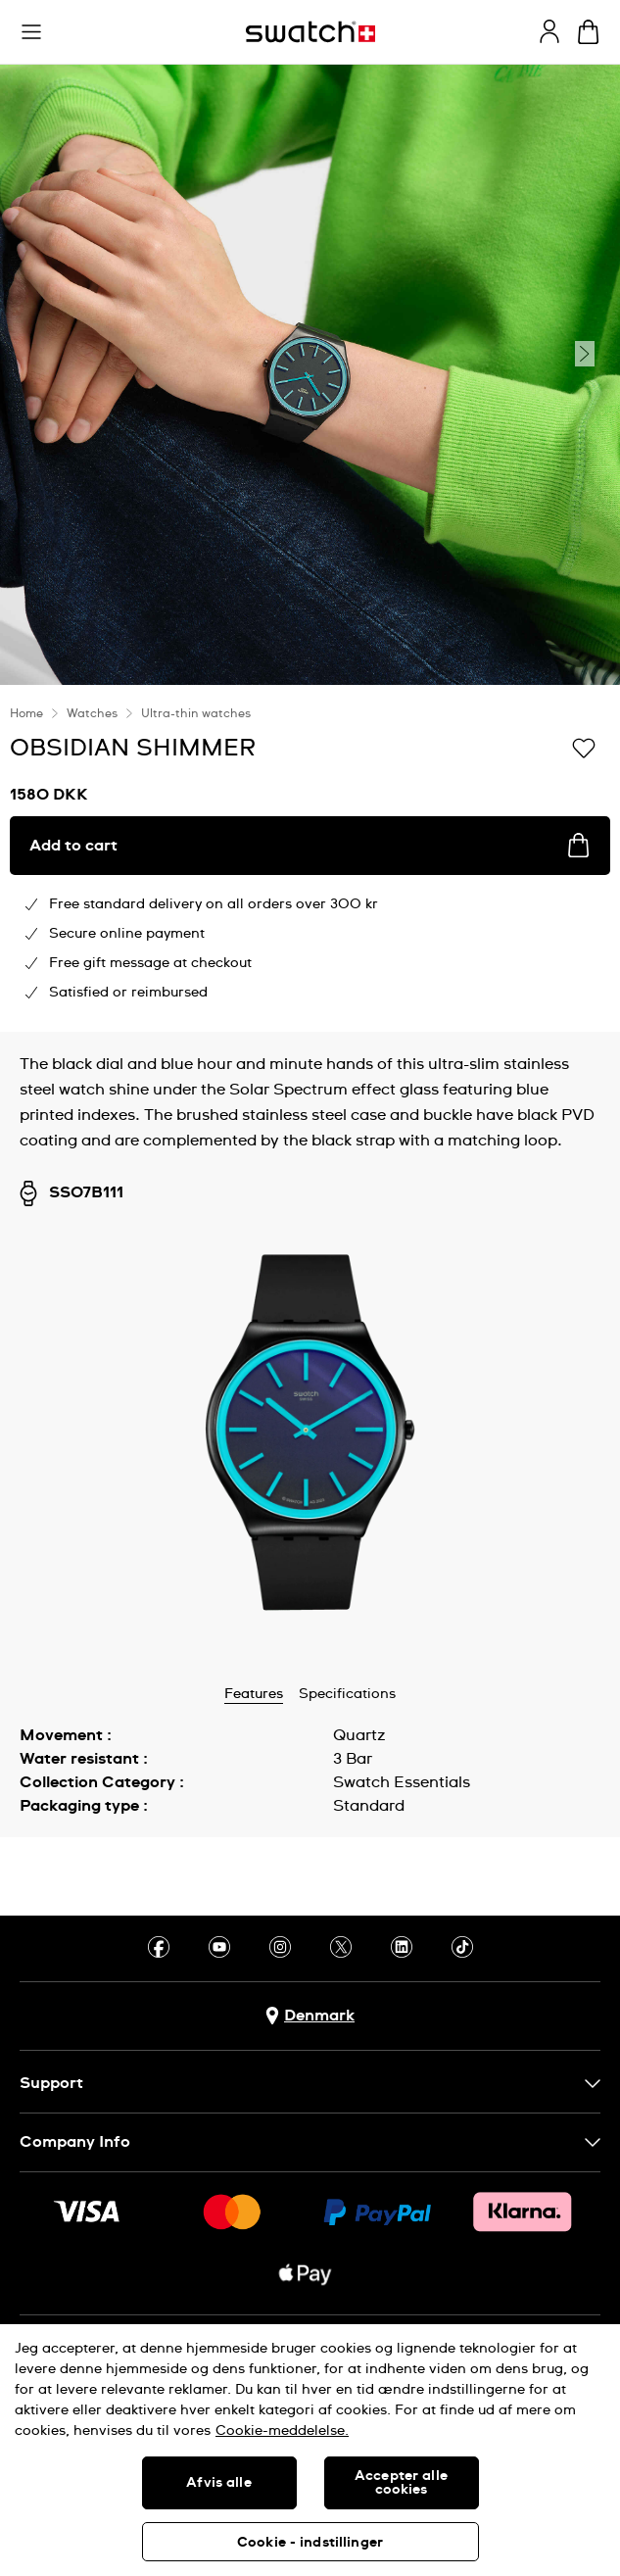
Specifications (347, 1694)
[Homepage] (310, 32)
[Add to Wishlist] (584, 746)
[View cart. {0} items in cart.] (588, 32)
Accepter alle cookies (401, 2483)
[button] (31, 32)
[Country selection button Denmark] (310, 2016)
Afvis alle (218, 2483)
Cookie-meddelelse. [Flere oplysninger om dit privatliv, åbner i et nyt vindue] (282, 2431)
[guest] (549, 31)
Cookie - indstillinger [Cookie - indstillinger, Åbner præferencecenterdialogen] (310, 2543)
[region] (310, 2450)
